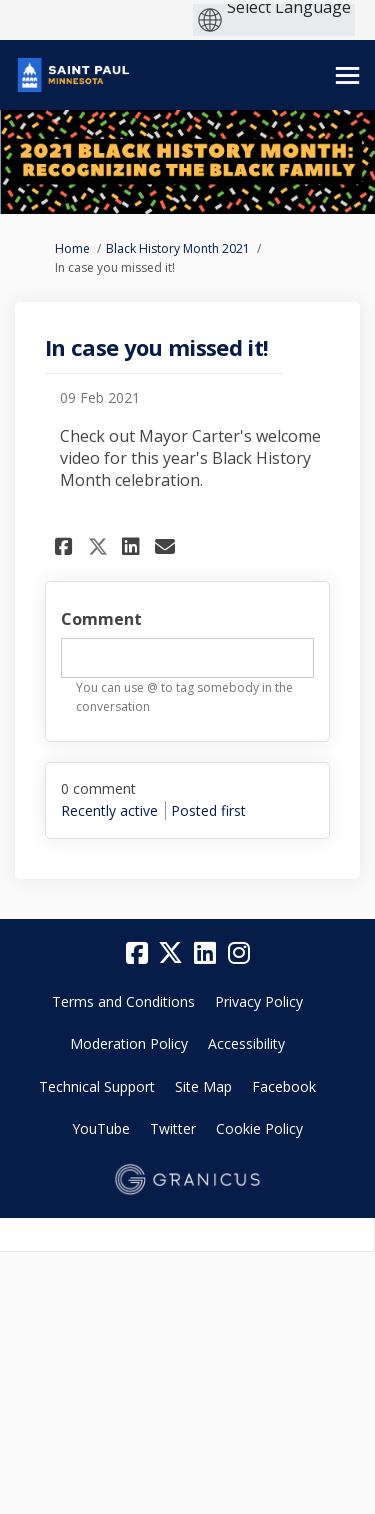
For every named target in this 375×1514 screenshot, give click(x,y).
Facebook (284, 1086)
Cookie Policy (259, 1128)
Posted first (208, 810)
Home (72, 248)
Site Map (203, 1086)
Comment (101, 619)
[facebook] (137, 953)
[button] (66, 546)
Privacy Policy (259, 1001)
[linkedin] (205, 953)
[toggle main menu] (347, 75)
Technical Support (97, 1086)
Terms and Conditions (123, 1001)
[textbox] (187, 658)
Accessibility (246, 1043)
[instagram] (239, 953)
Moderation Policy (129, 1043)
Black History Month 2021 (178, 248)
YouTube (101, 1128)
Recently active (109, 810)
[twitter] (171, 953)
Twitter (173, 1128)
